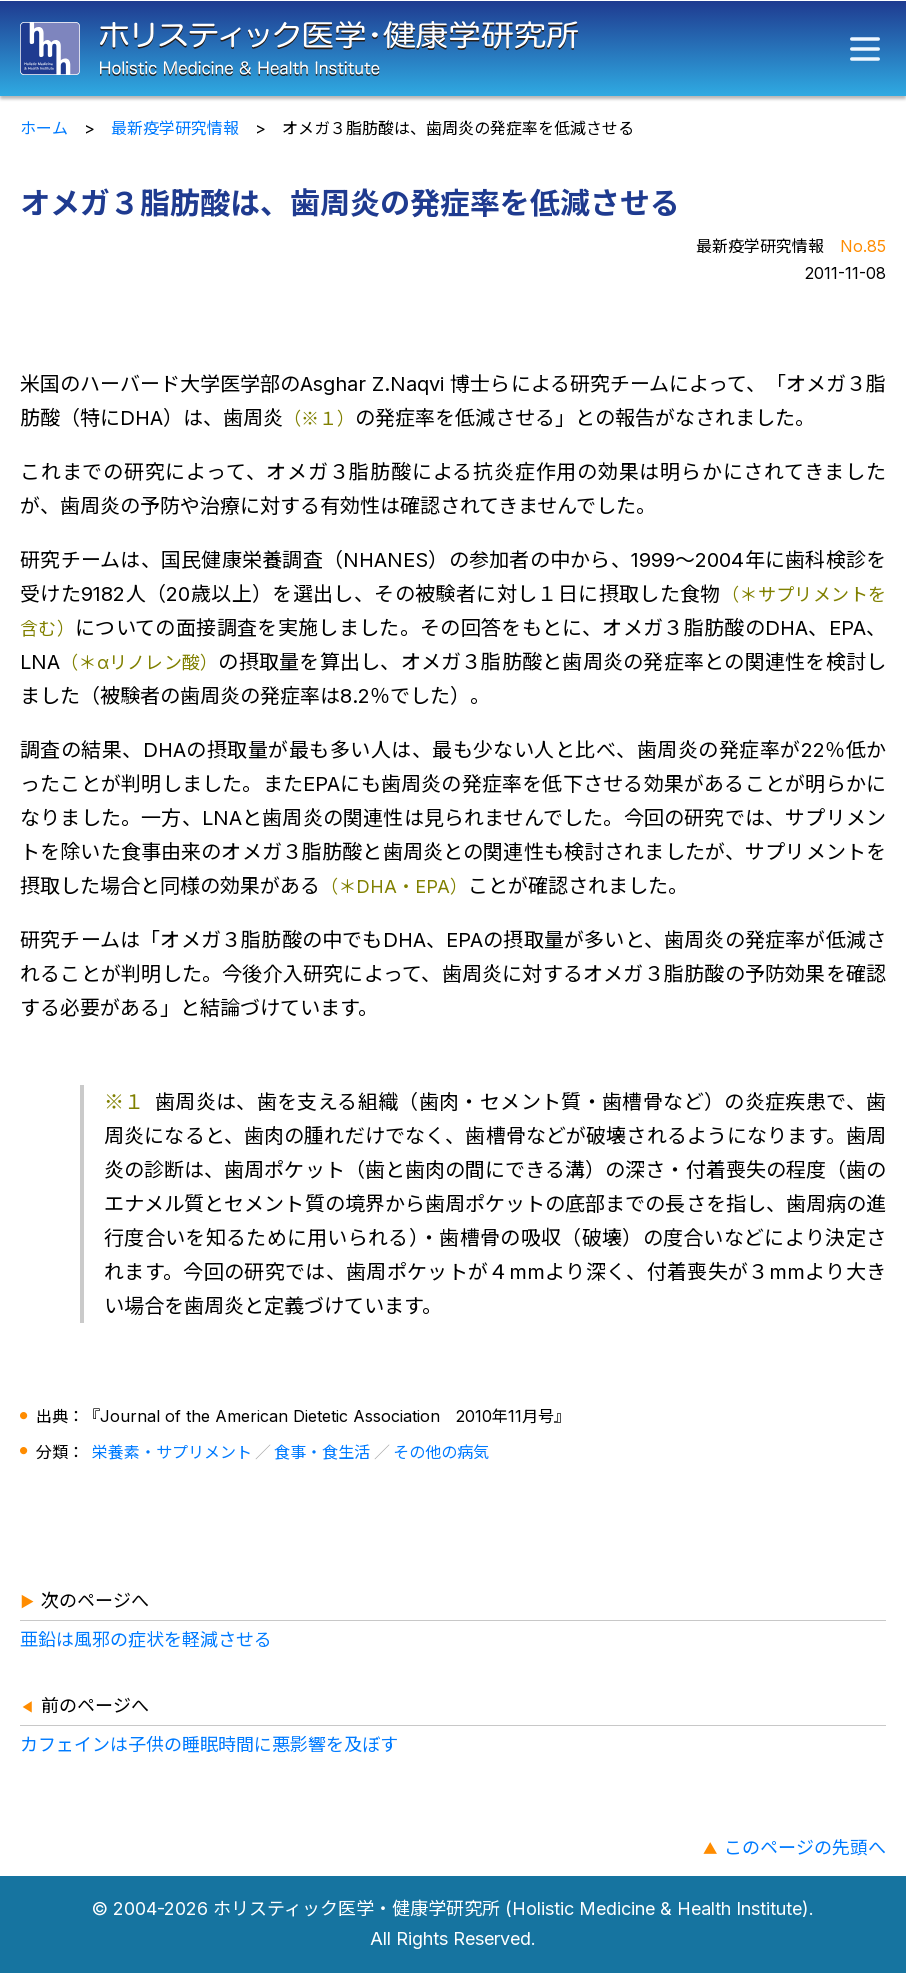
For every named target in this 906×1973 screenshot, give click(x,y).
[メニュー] (865, 49)
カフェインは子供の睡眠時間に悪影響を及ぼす (209, 1744)
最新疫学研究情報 (175, 128)
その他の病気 (441, 1452)
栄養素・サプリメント (172, 1452)
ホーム (44, 128)
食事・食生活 (322, 1452)
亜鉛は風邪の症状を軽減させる (146, 1639)
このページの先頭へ (805, 1847)
